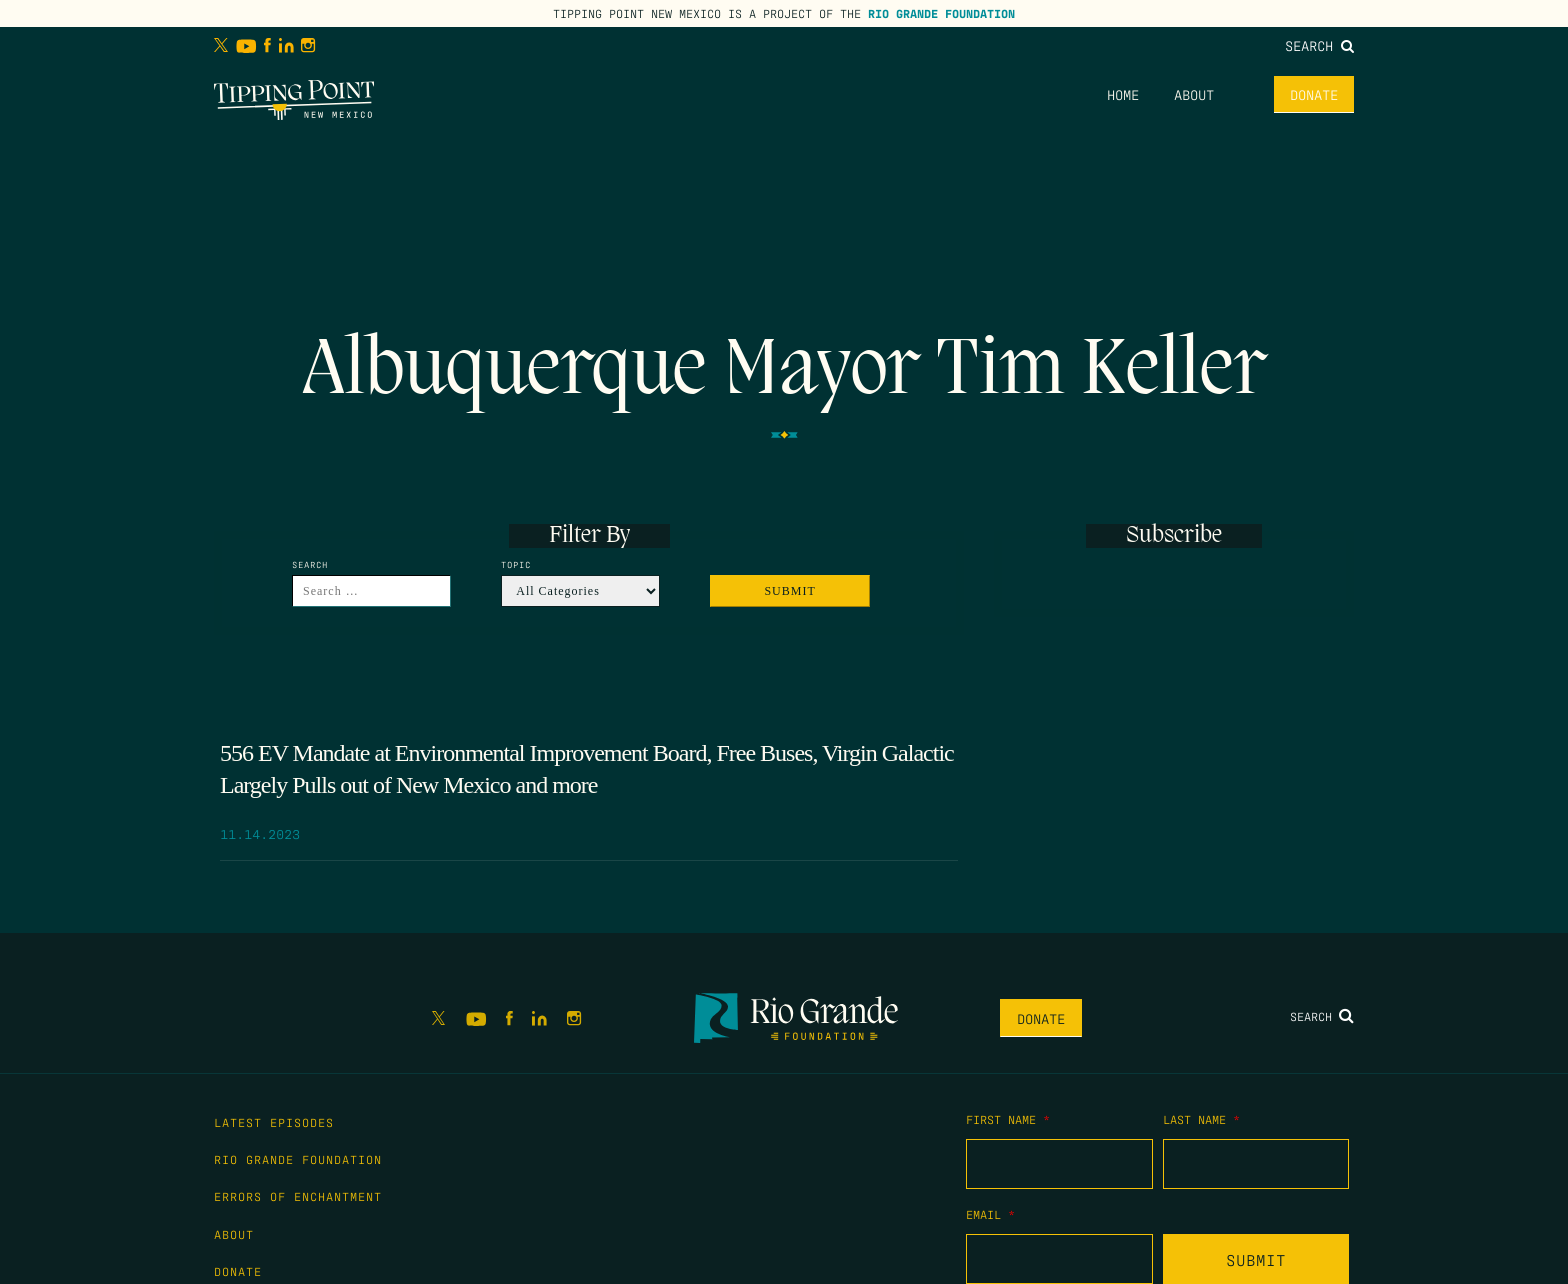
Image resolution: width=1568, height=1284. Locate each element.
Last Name (1201, 1119)
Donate (1314, 94)
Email (990, 1214)
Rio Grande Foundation (941, 13)
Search (1319, 45)
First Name (1008, 1119)
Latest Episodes (274, 1122)
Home (1123, 94)
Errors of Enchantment (298, 1196)
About (1194, 94)
